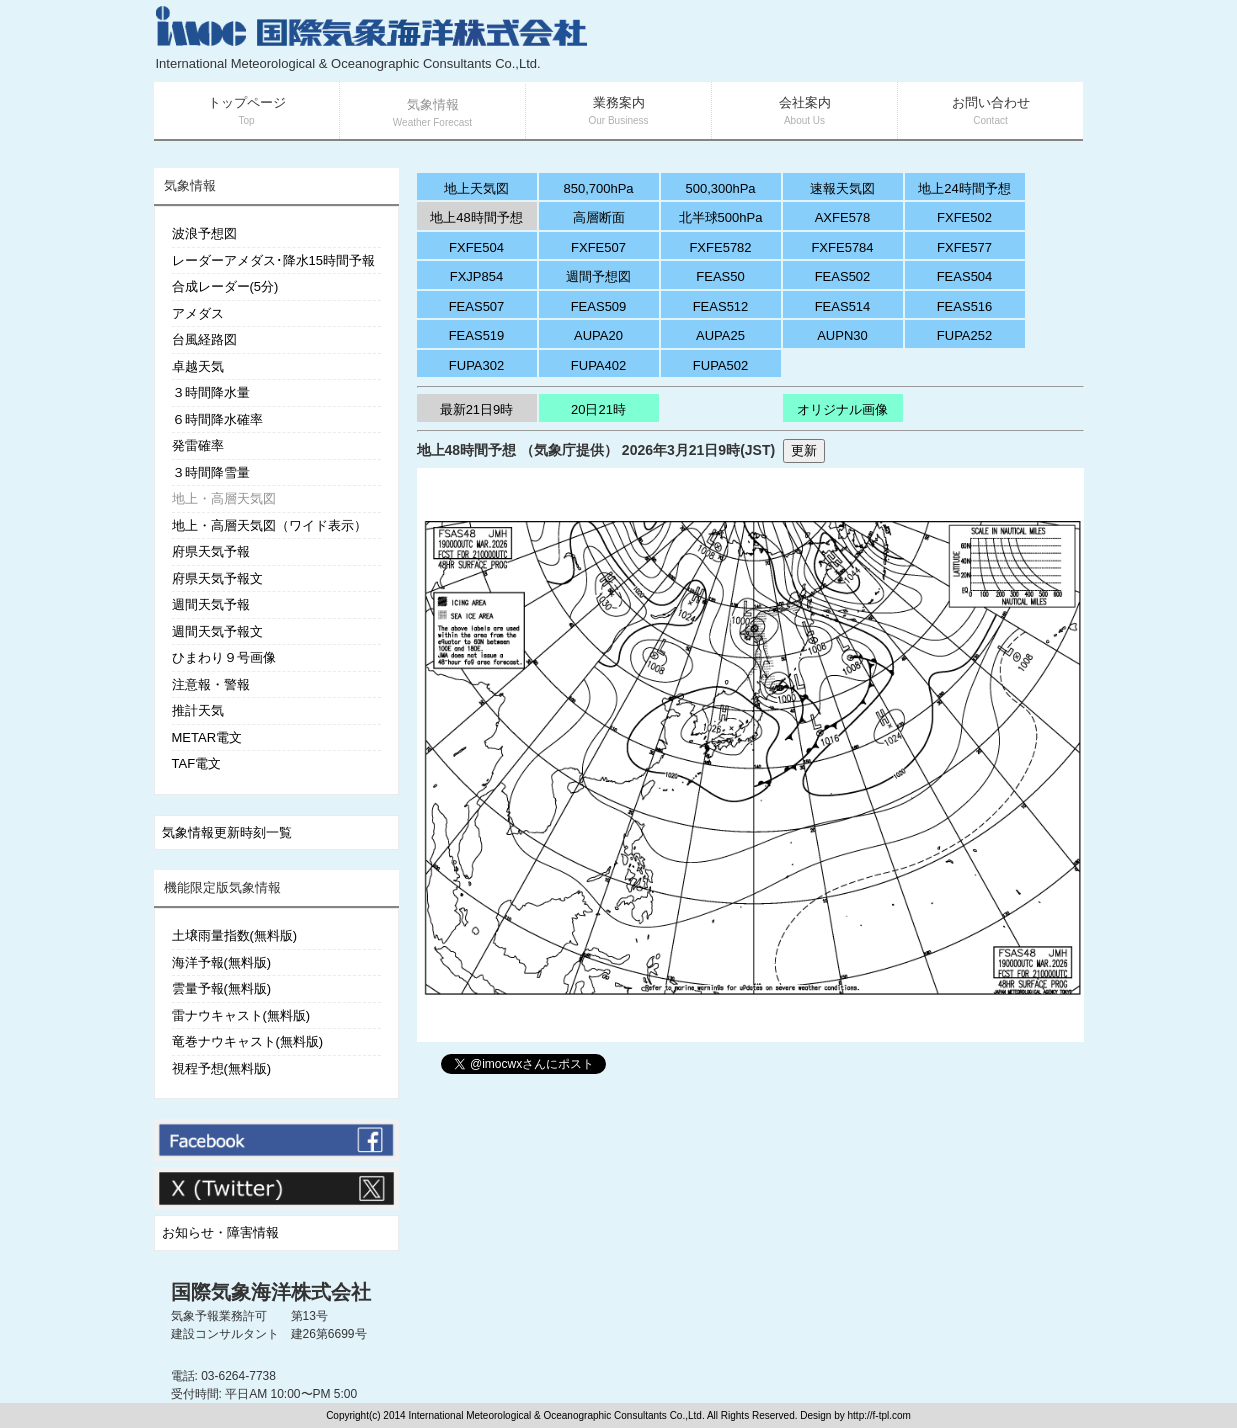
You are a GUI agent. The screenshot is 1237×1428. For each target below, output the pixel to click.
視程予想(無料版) (222, 1068)
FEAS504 (965, 276)
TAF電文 (197, 763)
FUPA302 (476, 365)
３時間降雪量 (211, 472)
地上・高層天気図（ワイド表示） (269, 525)
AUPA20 (598, 335)
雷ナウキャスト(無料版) (241, 1015)
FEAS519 (477, 335)
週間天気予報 (211, 604)
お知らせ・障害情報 (220, 1232)
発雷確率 (198, 445)
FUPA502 (720, 365)
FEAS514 (843, 306)
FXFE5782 (720, 247)
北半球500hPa (721, 217)
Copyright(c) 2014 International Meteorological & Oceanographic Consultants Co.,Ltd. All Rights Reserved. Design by (586, 1415)
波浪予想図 (204, 233)
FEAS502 (843, 276)
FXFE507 (598, 247)
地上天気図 (476, 188)
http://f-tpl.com (879, 1415)
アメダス (198, 313)
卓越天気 (198, 366)
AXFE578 (843, 217)
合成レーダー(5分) (225, 286)
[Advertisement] (845, 40)
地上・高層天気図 (224, 498)
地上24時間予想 (964, 188)
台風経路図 (204, 339)
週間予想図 (598, 276)
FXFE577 (964, 247)
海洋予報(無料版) (222, 962)
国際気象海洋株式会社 (271, 1292)
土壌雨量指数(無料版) (235, 935)
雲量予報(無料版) (222, 988)
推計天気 (198, 710)
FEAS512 (721, 306)
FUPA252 (964, 335)
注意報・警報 (211, 684)
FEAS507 (477, 306)
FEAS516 (965, 306)
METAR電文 (207, 737)
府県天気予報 (211, 551)
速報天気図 (842, 188)
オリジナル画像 (842, 409)
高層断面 (599, 217)
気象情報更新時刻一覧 (227, 832)
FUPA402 (598, 365)
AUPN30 (842, 335)
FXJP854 (476, 276)
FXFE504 (476, 247)
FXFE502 (964, 217)
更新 (804, 450)
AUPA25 (720, 335)
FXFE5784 (842, 247)
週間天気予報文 (217, 631)
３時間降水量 (211, 392)
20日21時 (598, 409)
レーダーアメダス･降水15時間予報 (273, 260)
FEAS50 (720, 276)
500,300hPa (720, 188)
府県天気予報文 (217, 578)
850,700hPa (598, 188)
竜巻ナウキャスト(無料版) (248, 1041)
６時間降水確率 (217, 419)
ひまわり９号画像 (224, 657)
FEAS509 (599, 306)
